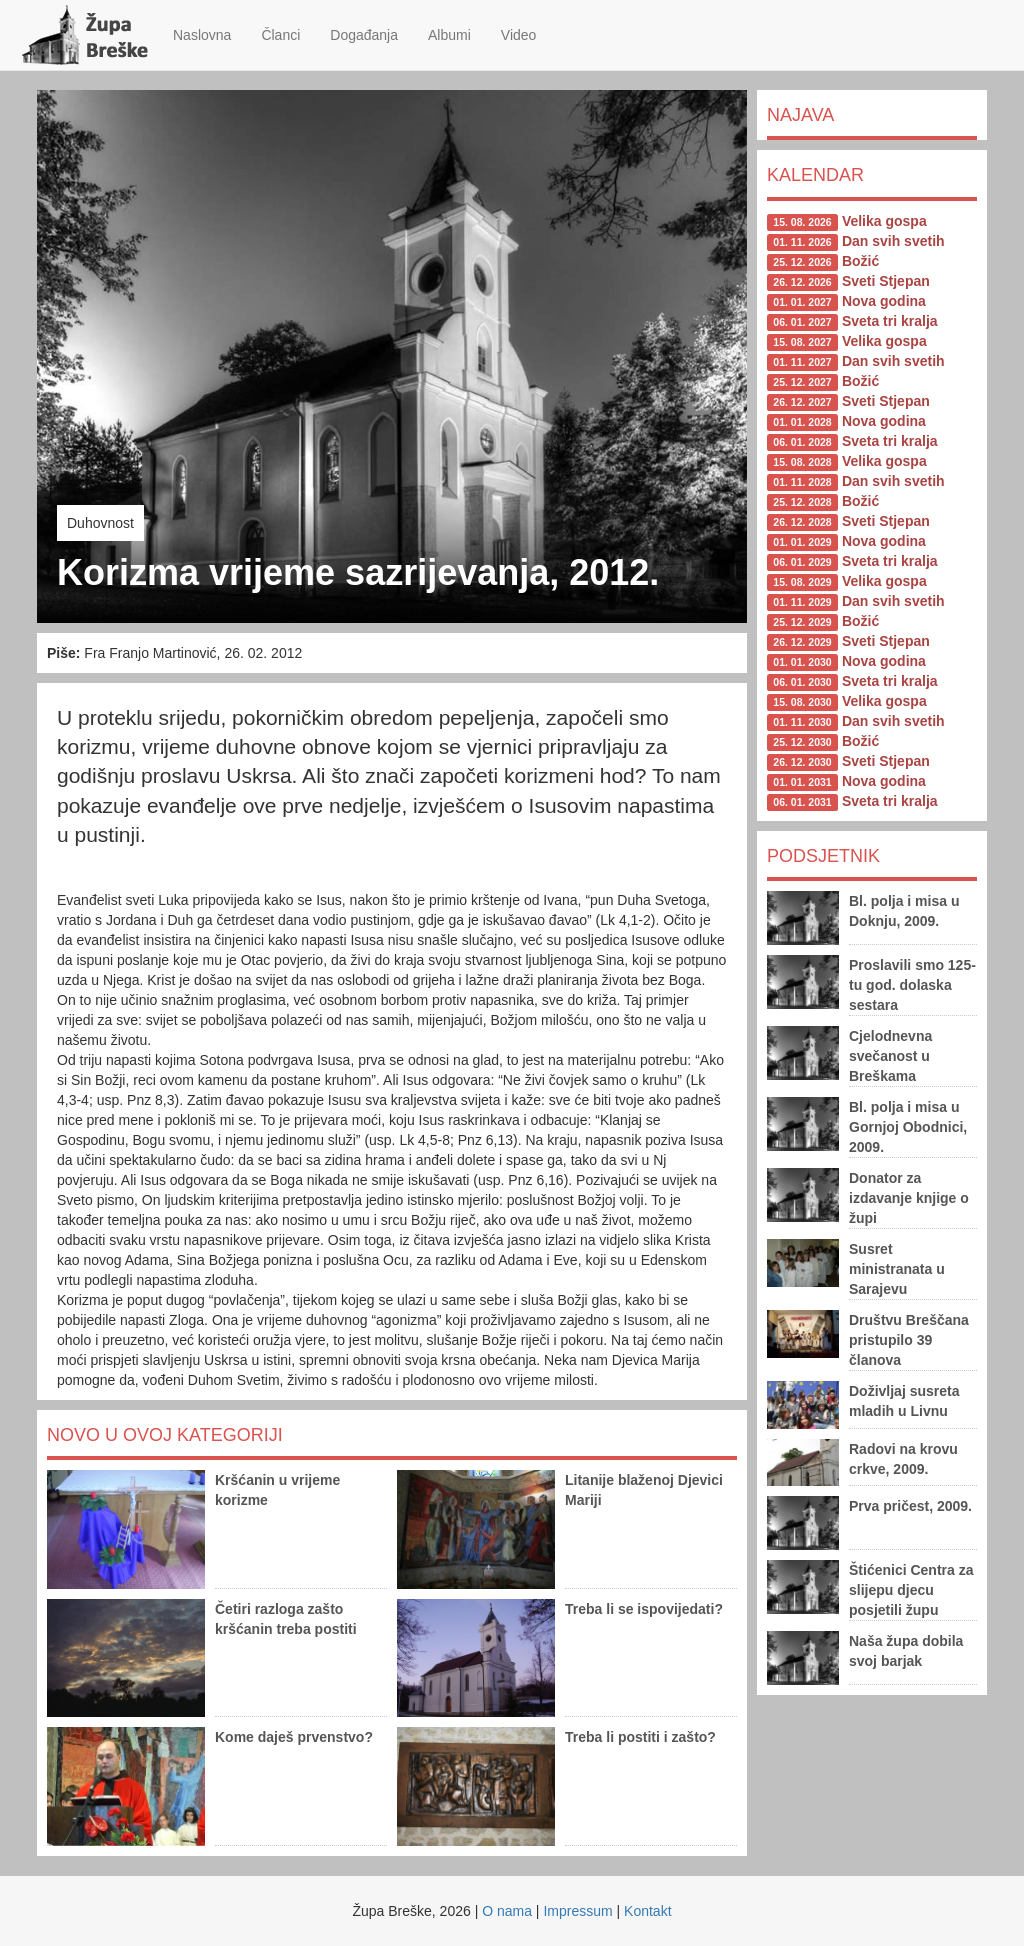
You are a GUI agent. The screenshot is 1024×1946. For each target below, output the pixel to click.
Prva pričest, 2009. (910, 1506)
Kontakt (647, 1911)
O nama (507, 1911)
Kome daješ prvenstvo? (294, 1737)
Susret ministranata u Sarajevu (897, 1269)
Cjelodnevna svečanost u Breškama (890, 1056)
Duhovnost (100, 523)
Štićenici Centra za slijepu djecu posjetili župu (911, 1590)
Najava (800, 115)
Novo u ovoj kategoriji (165, 1435)
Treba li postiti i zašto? (640, 1737)
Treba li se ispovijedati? (644, 1609)
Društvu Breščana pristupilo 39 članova (909, 1340)
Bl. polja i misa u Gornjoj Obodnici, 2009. (908, 1127)
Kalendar (815, 175)
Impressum (577, 1911)
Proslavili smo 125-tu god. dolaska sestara (912, 985)
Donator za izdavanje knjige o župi (909, 1198)
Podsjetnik (823, 856)
